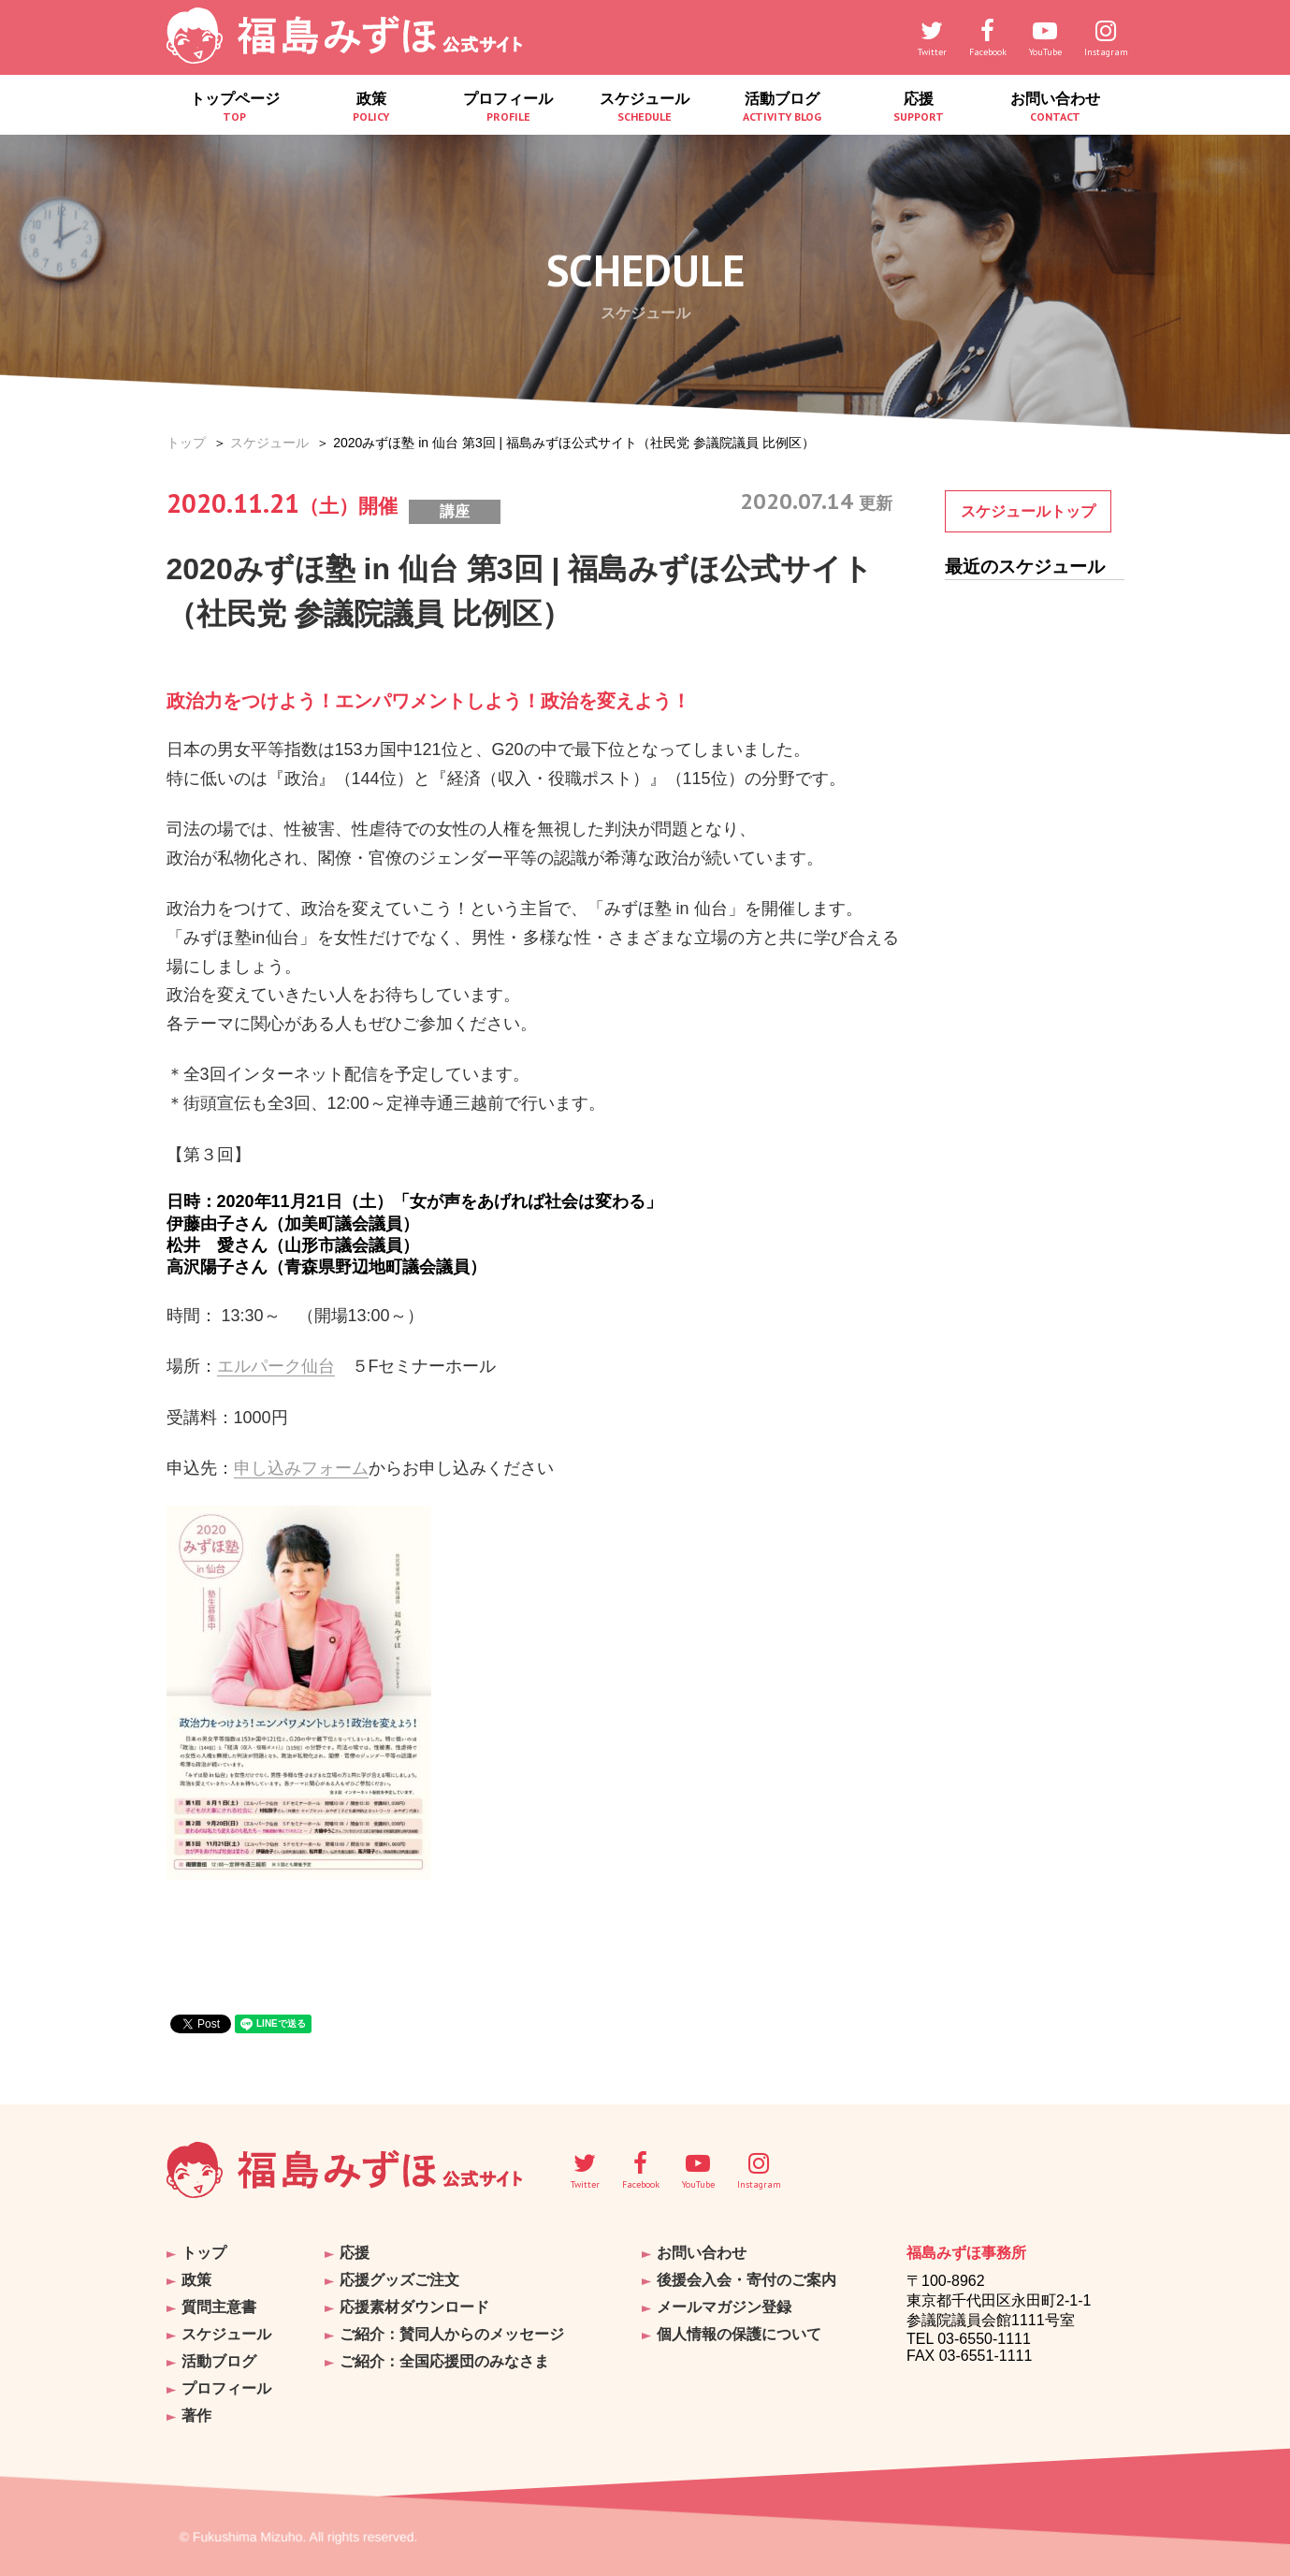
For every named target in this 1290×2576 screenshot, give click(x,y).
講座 (455, 511)
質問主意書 (218, 2307)
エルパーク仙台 (276, 1366)
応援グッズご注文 (399, 2280)
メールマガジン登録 (724, 2307)
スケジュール (644, 107)
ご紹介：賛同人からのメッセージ (452, 2334)
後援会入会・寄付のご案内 (746, 2280)
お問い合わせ (1055, 107)
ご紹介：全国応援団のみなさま (444, 2361)
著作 (196, 2415)
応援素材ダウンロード (414, 2307)
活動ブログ (782, 107)
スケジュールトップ (1028, 511)
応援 (918, 107)
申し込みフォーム (301, 1468)
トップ (186, 442)
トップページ (235, 107)
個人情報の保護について (739, 2334)
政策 (371, 107)
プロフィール (508, 107)
